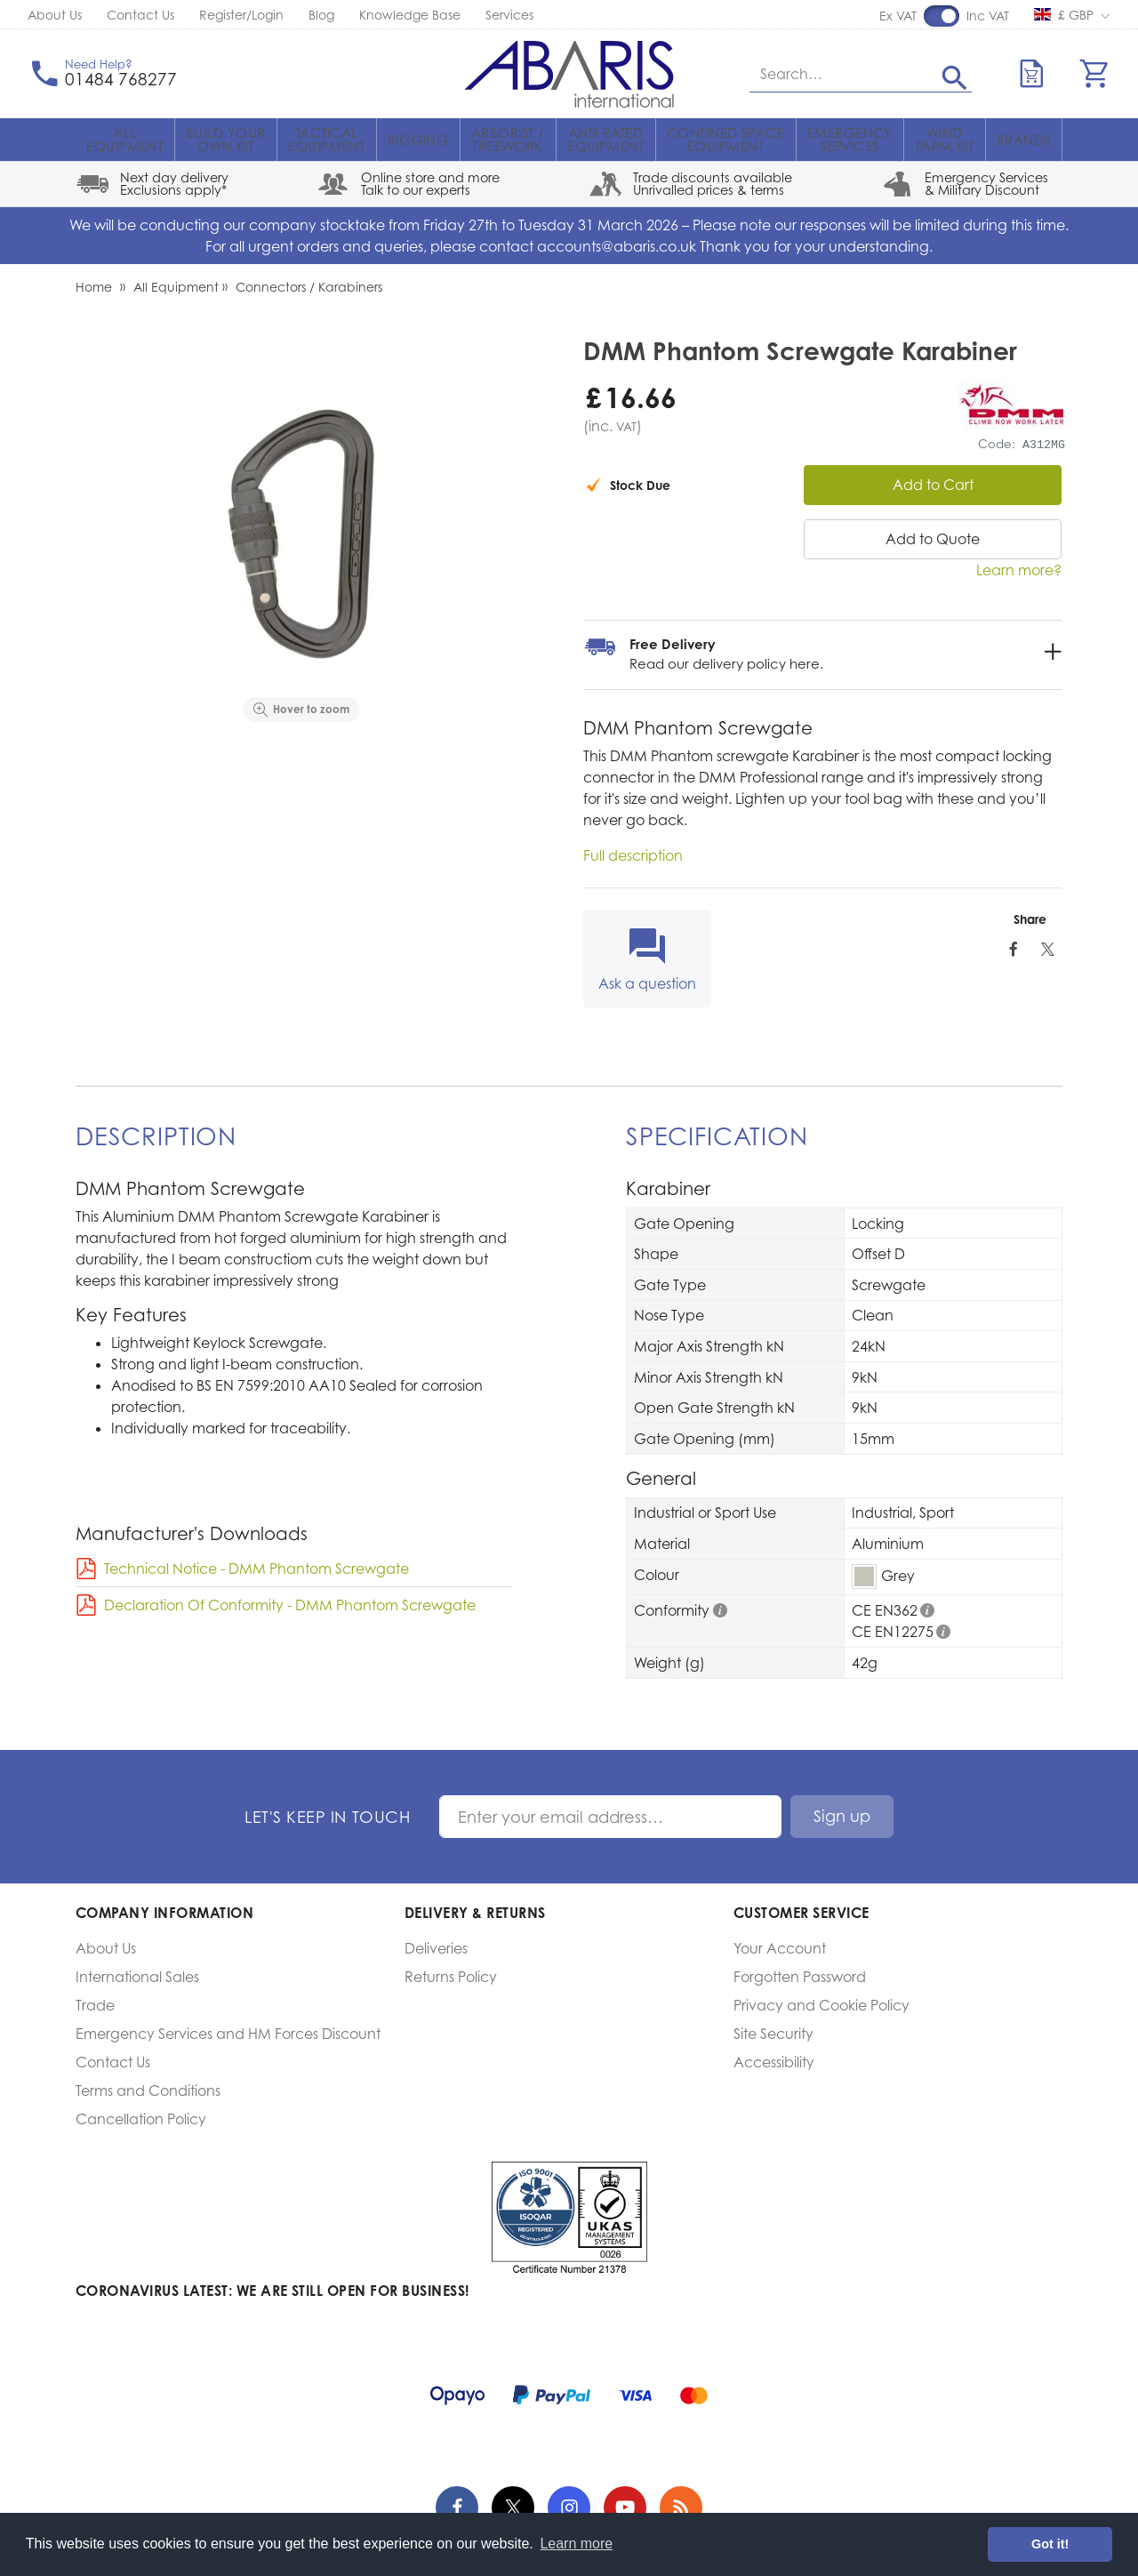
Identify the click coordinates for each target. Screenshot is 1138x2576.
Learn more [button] (576, 2543)
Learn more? (1019, 570)
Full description (633, 855)
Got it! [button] (1050, 2544)
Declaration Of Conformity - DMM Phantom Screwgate (290, 1605)
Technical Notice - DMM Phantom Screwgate (256, 1568)
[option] (301, 533)
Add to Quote (933, 539)
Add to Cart (933, 485)
